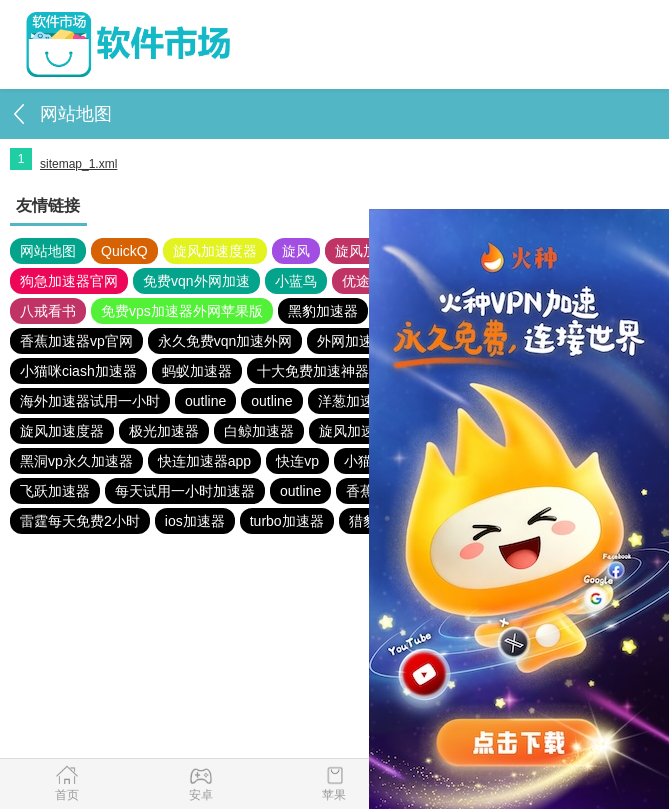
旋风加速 (363, 251)
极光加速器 (164, 431)
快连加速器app (204, 461)
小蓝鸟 (296, 281)
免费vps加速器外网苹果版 (182, 311)
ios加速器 (195, 521)
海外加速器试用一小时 (90, 401)
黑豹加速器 (323, 311)
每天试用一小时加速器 (185, 491)
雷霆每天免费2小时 (80, 521)
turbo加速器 (287, 521)
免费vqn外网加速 (196, 281)
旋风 (296, 251)
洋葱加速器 (353, 401)
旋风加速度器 (215, 251)
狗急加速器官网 (69, 281)
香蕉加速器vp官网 (76, 341)
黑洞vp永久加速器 (76, 461)
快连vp (297, 461)
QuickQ (124, 251)
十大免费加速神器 (313, 371)
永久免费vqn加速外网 (225, 341)
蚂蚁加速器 (197, 371)
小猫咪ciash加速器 (78, 371)
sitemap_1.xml (78, 164)
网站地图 (48, 251)
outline (205, 401)
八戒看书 (48, 311)
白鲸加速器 (259, 431)
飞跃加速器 (55, 491)
